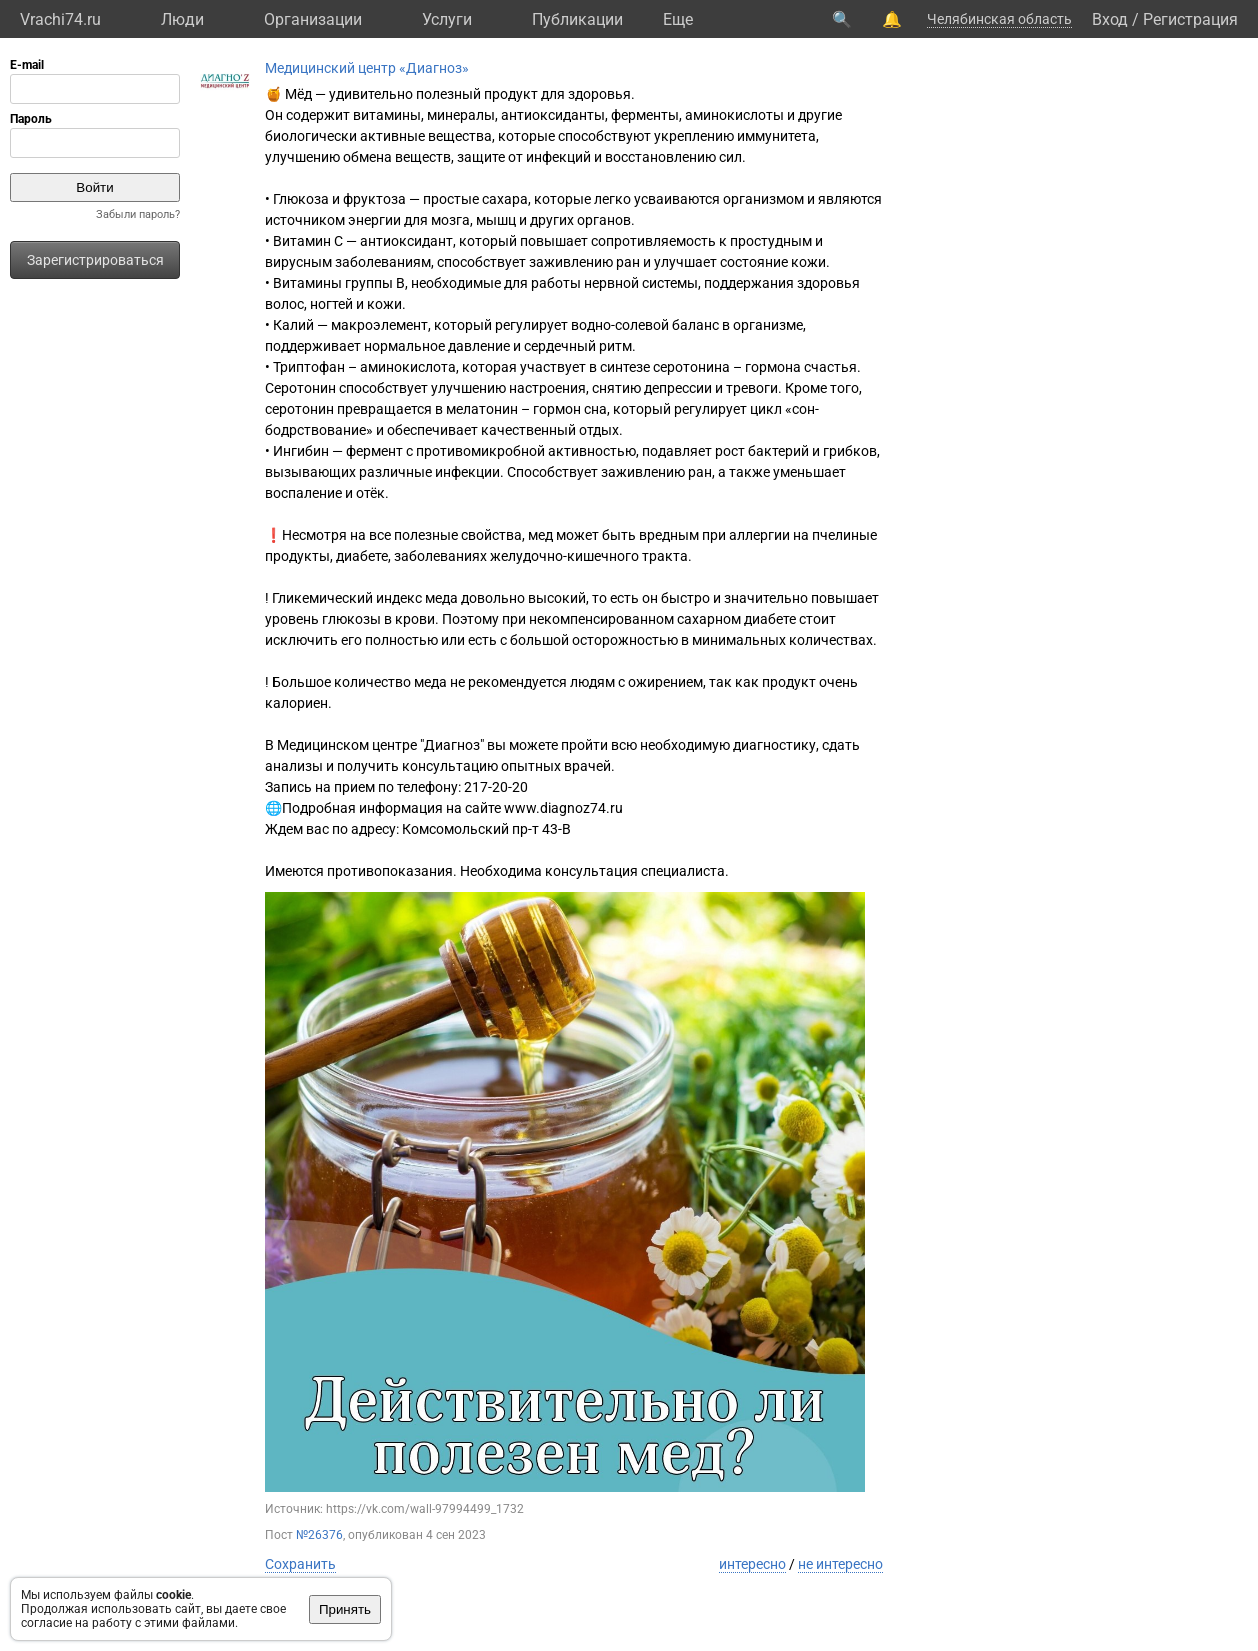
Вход (1110, 19)
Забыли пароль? (138, 214)
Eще (678, 19)
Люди (182, 19)
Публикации (577, 19)
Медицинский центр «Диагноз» (367, 68)
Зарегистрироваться (95, 260)
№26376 (319, 1535)
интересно (752, 1564)
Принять (345, 1609)
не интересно (840, 1564)
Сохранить (300, 1564)
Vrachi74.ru (60, 19)
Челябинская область (999, 19)
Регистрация (1190, 19)
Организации (313, 19)
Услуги (447, 19)
